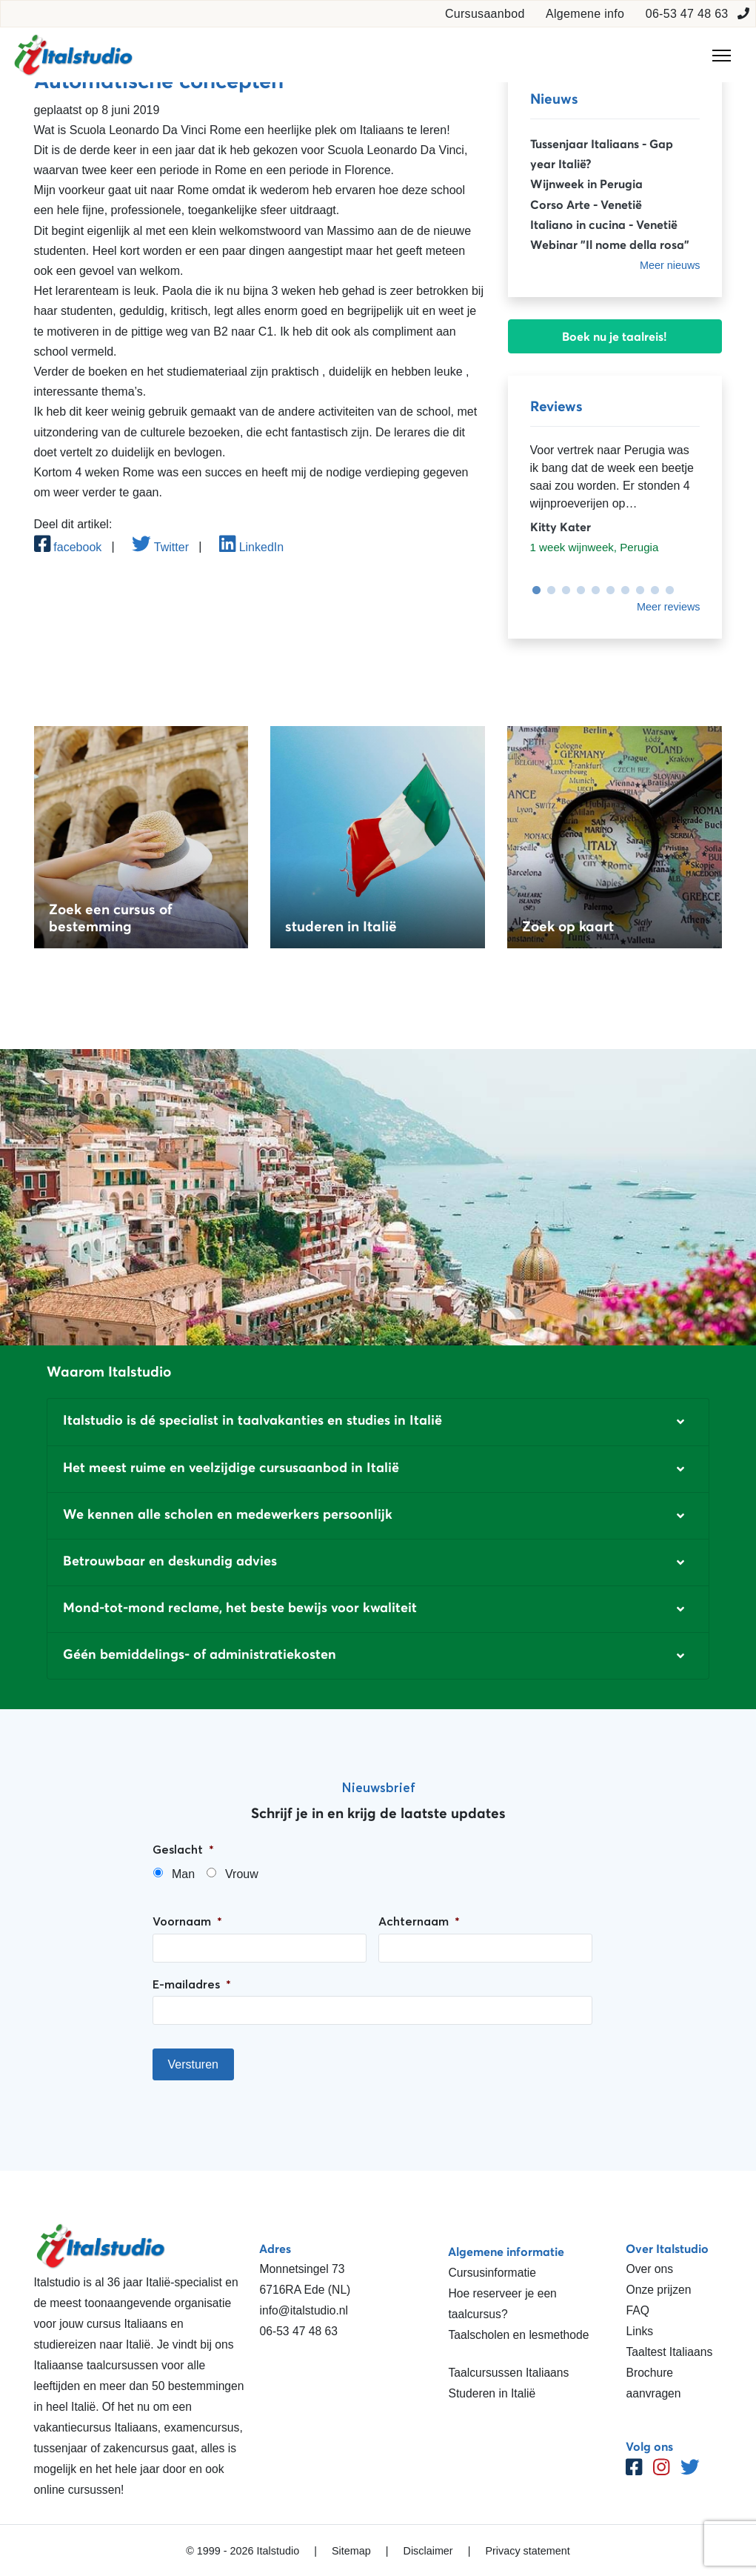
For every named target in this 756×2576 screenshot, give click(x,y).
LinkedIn (251, 547)
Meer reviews (668, 607)
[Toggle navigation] (721, 55)
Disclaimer (428, 2551)
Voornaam (187, 1921)
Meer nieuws (670, 265)
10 (666, 590)
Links (639, 2331)
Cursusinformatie (491, 2272)
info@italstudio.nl (303, 2310)
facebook (68, 547)
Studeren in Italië (491, 2393)
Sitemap (351, 2551)
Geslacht (183, 1849)
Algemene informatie (506, 2251)
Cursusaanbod (485, 13)
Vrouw (241, 1874)
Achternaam (419, 1921)
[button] (378, 1422)
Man (183, 1874)
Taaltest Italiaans (669, 2352)
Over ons (649, 2269)
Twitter (160, 547)
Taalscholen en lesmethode (518, 2335)
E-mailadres (192, 1984)
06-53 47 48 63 (687, 13)
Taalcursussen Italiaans (508, 2372)
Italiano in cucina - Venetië (604, 224)
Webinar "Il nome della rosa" (609, 244)
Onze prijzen (658, 2289)
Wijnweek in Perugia (586, 183)
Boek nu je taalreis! (614, 336)
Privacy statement (527, 2551)
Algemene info (585, 13)
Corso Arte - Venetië (586, 204)
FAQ (637, 2310)
